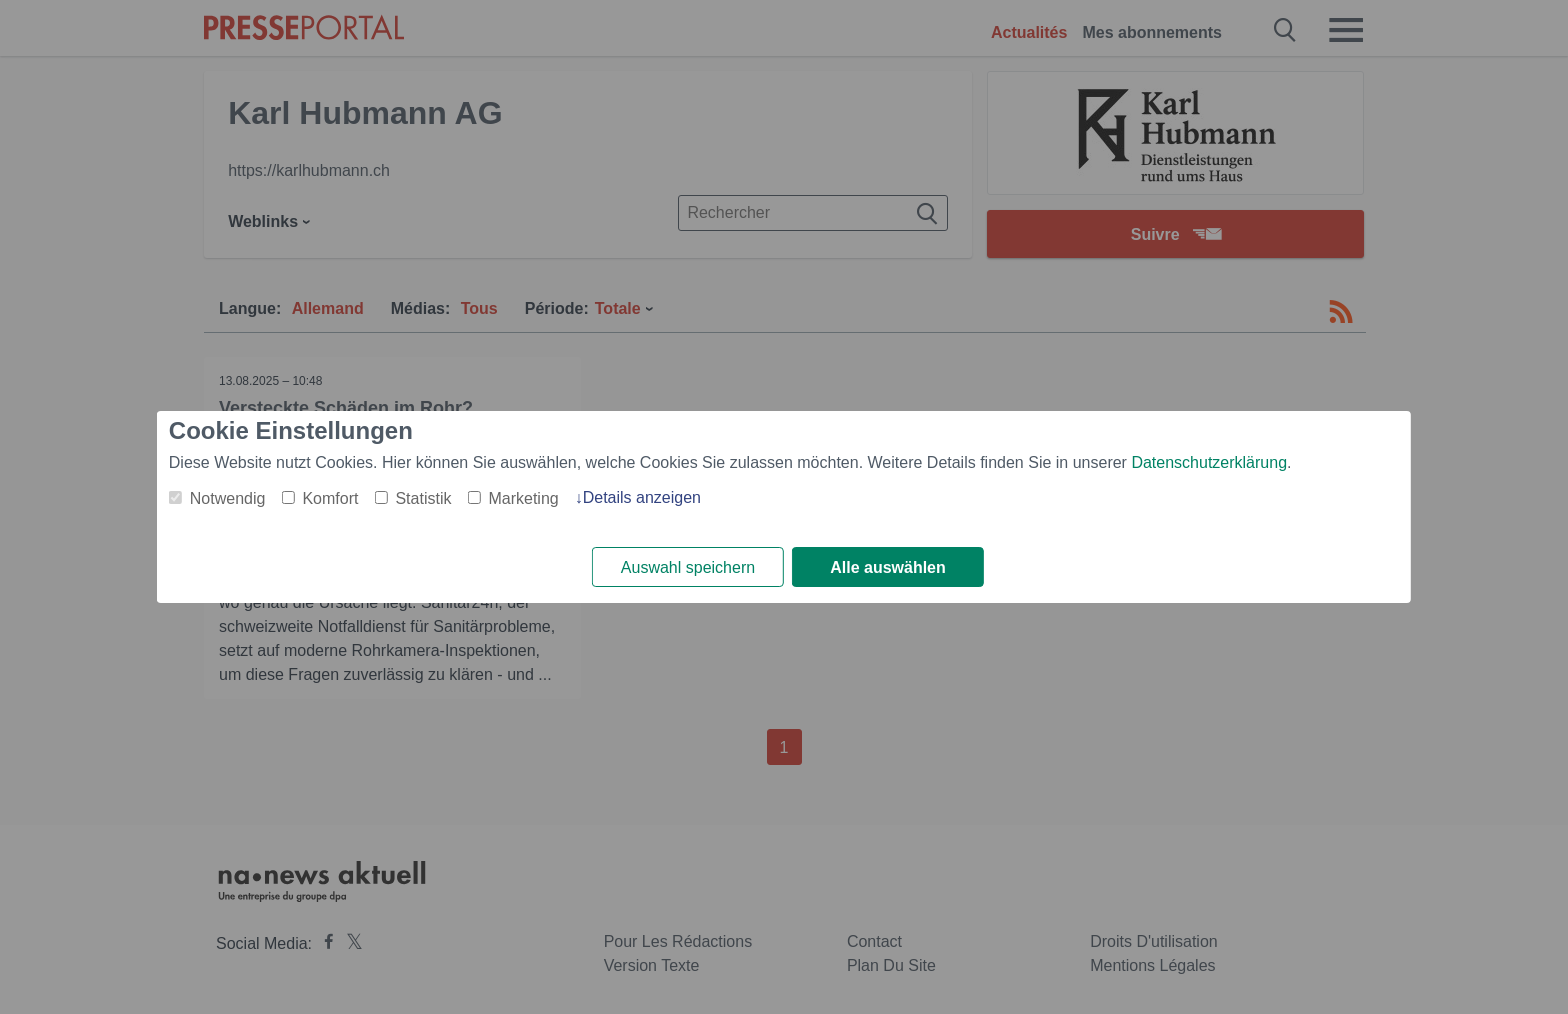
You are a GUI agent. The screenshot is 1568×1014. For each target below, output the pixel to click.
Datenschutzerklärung (1209, 462)
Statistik (423, 498)
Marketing (523, 498)
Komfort (330, 498)
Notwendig (228, 498)
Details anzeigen (642, 497)
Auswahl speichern (688, 567)
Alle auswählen (888, 567)
